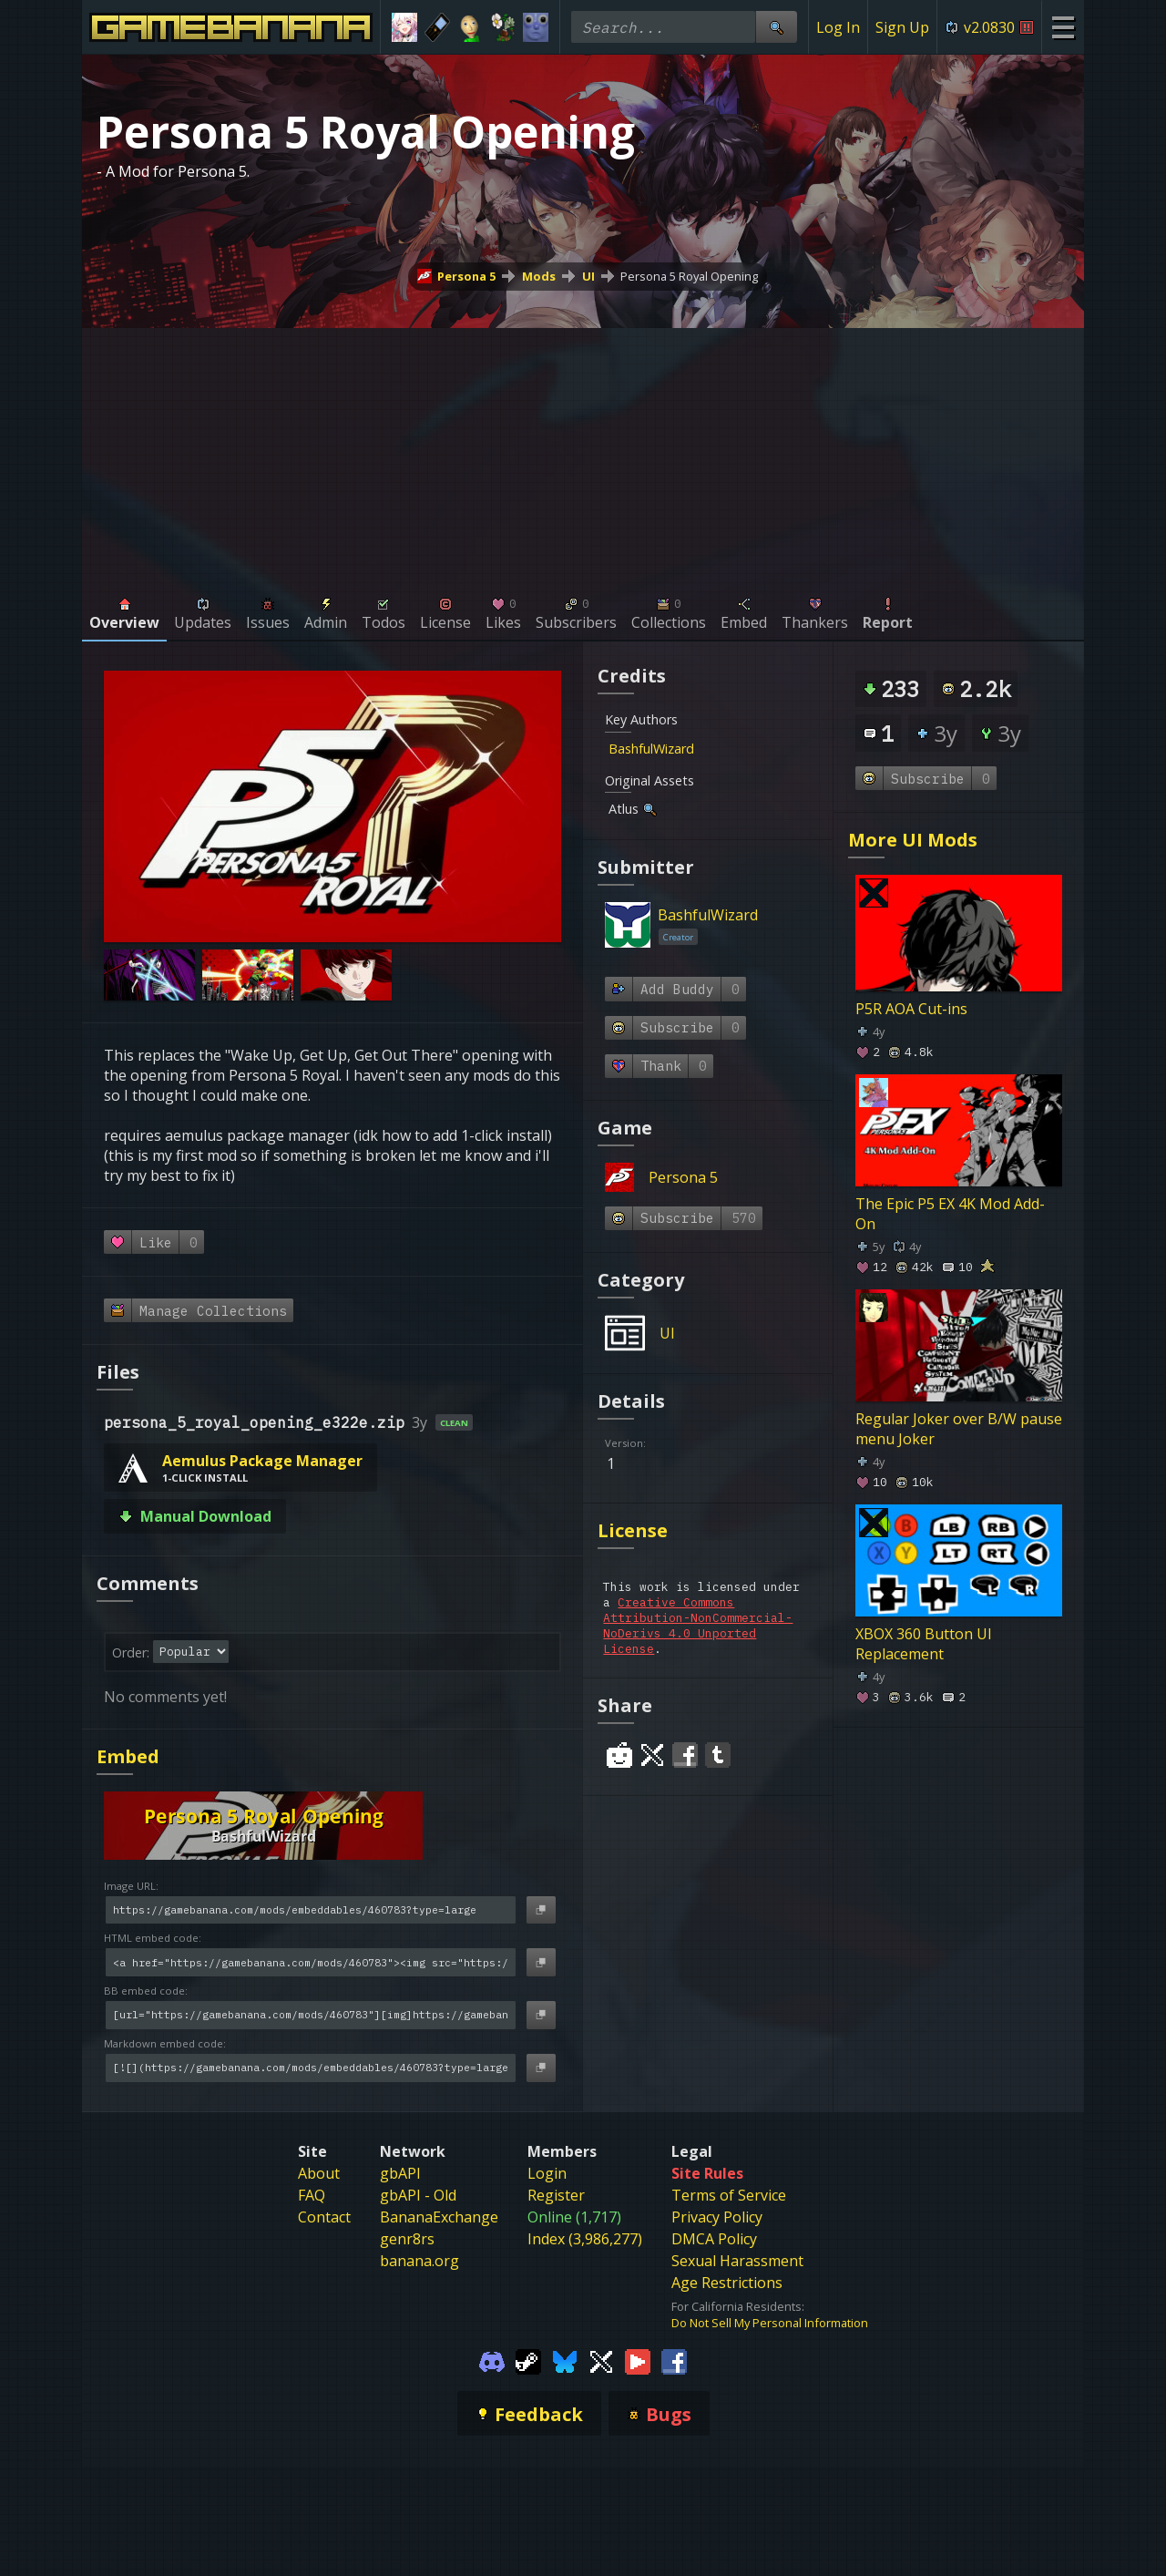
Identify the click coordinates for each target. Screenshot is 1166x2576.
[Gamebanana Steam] (528, 2360)
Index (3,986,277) (584, 2239)
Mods (539, 276)
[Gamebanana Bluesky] (564, 2360)
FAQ (311, 2195)
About (319, 2173)
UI (588, 276)
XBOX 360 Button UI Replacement (923, 1644)
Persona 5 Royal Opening (689, 276)
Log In (838, 27)
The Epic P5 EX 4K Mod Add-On (950, 1214)
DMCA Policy (714, 2239)
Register (556, 2195)
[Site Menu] (1062, 27)
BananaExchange (439, 2217)
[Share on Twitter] (652, 1755)
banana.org (419, 2261)
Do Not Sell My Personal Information (769, 2322)
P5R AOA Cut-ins (911, 1009)
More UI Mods (912, 839)
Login (547, 2173)
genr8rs (407, 2239)
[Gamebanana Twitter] (601, 2360)
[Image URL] (311, 1910)
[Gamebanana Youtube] (637, 2360)
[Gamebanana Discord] (491, 2360)
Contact (324, 2217)
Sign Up (902, 27)
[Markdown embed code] (311, 2068)
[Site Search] (776, 27)
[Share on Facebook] (685, 1755)
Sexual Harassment (737, 2261)
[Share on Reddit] (619, 1755)
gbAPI (400, 2173)
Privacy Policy (716, 2217)
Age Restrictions (726, 2283)
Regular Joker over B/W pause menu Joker (958, 1429)
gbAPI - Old (418, 2195)
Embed (128, 1756)
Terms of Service (728, 2195)
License (633, 1530)
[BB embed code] (311, 2015)
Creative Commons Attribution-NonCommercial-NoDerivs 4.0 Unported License (698, 1626)
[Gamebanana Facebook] (674, 2360)
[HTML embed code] (311, 1962)
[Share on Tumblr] (717, 1755)
